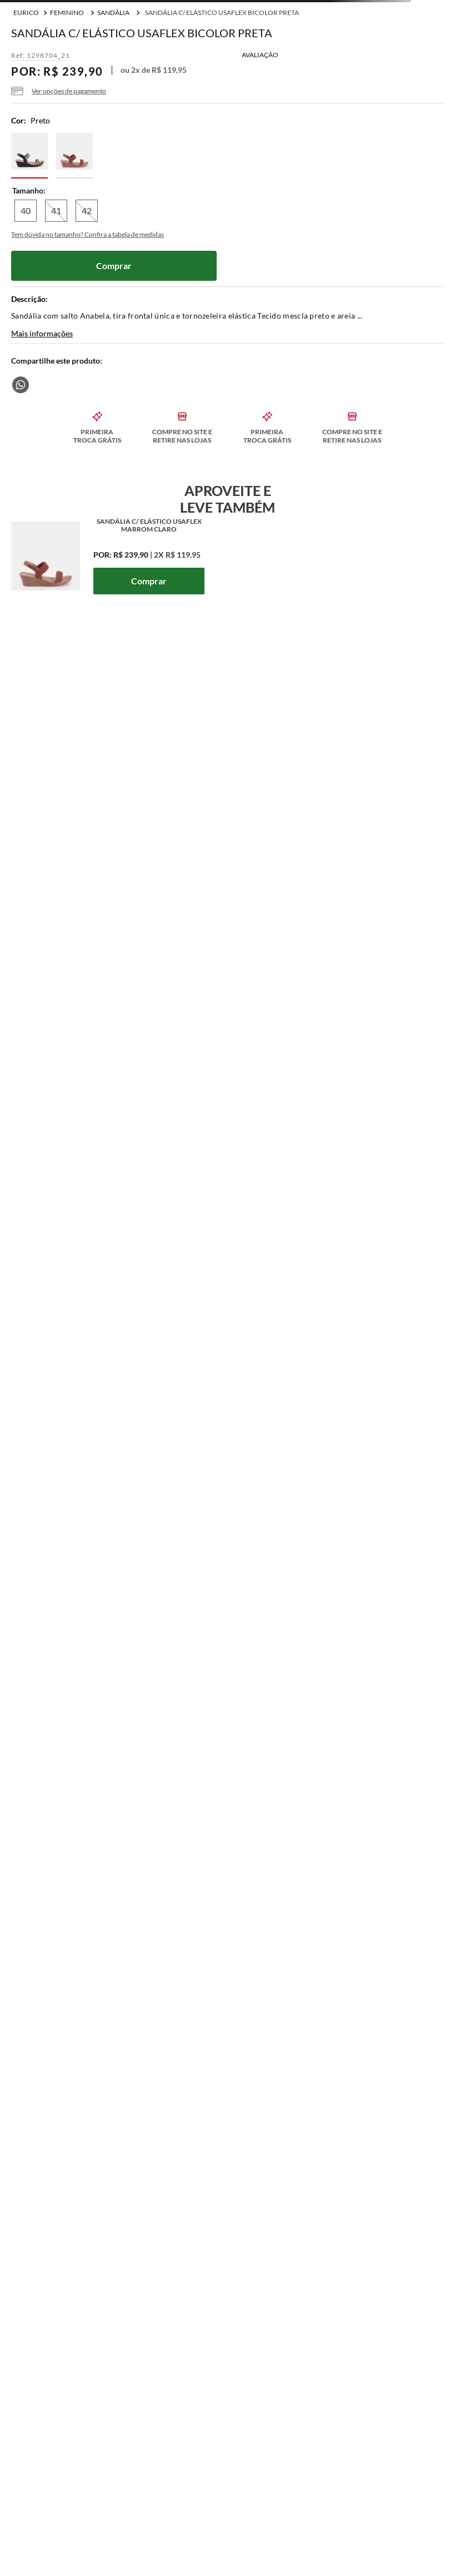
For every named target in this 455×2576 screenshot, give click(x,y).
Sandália (113, 12)
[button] (58, 91)
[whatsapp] (20, 384)
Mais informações (42, 333)
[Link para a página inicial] (26, 13)
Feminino (67, 12)
